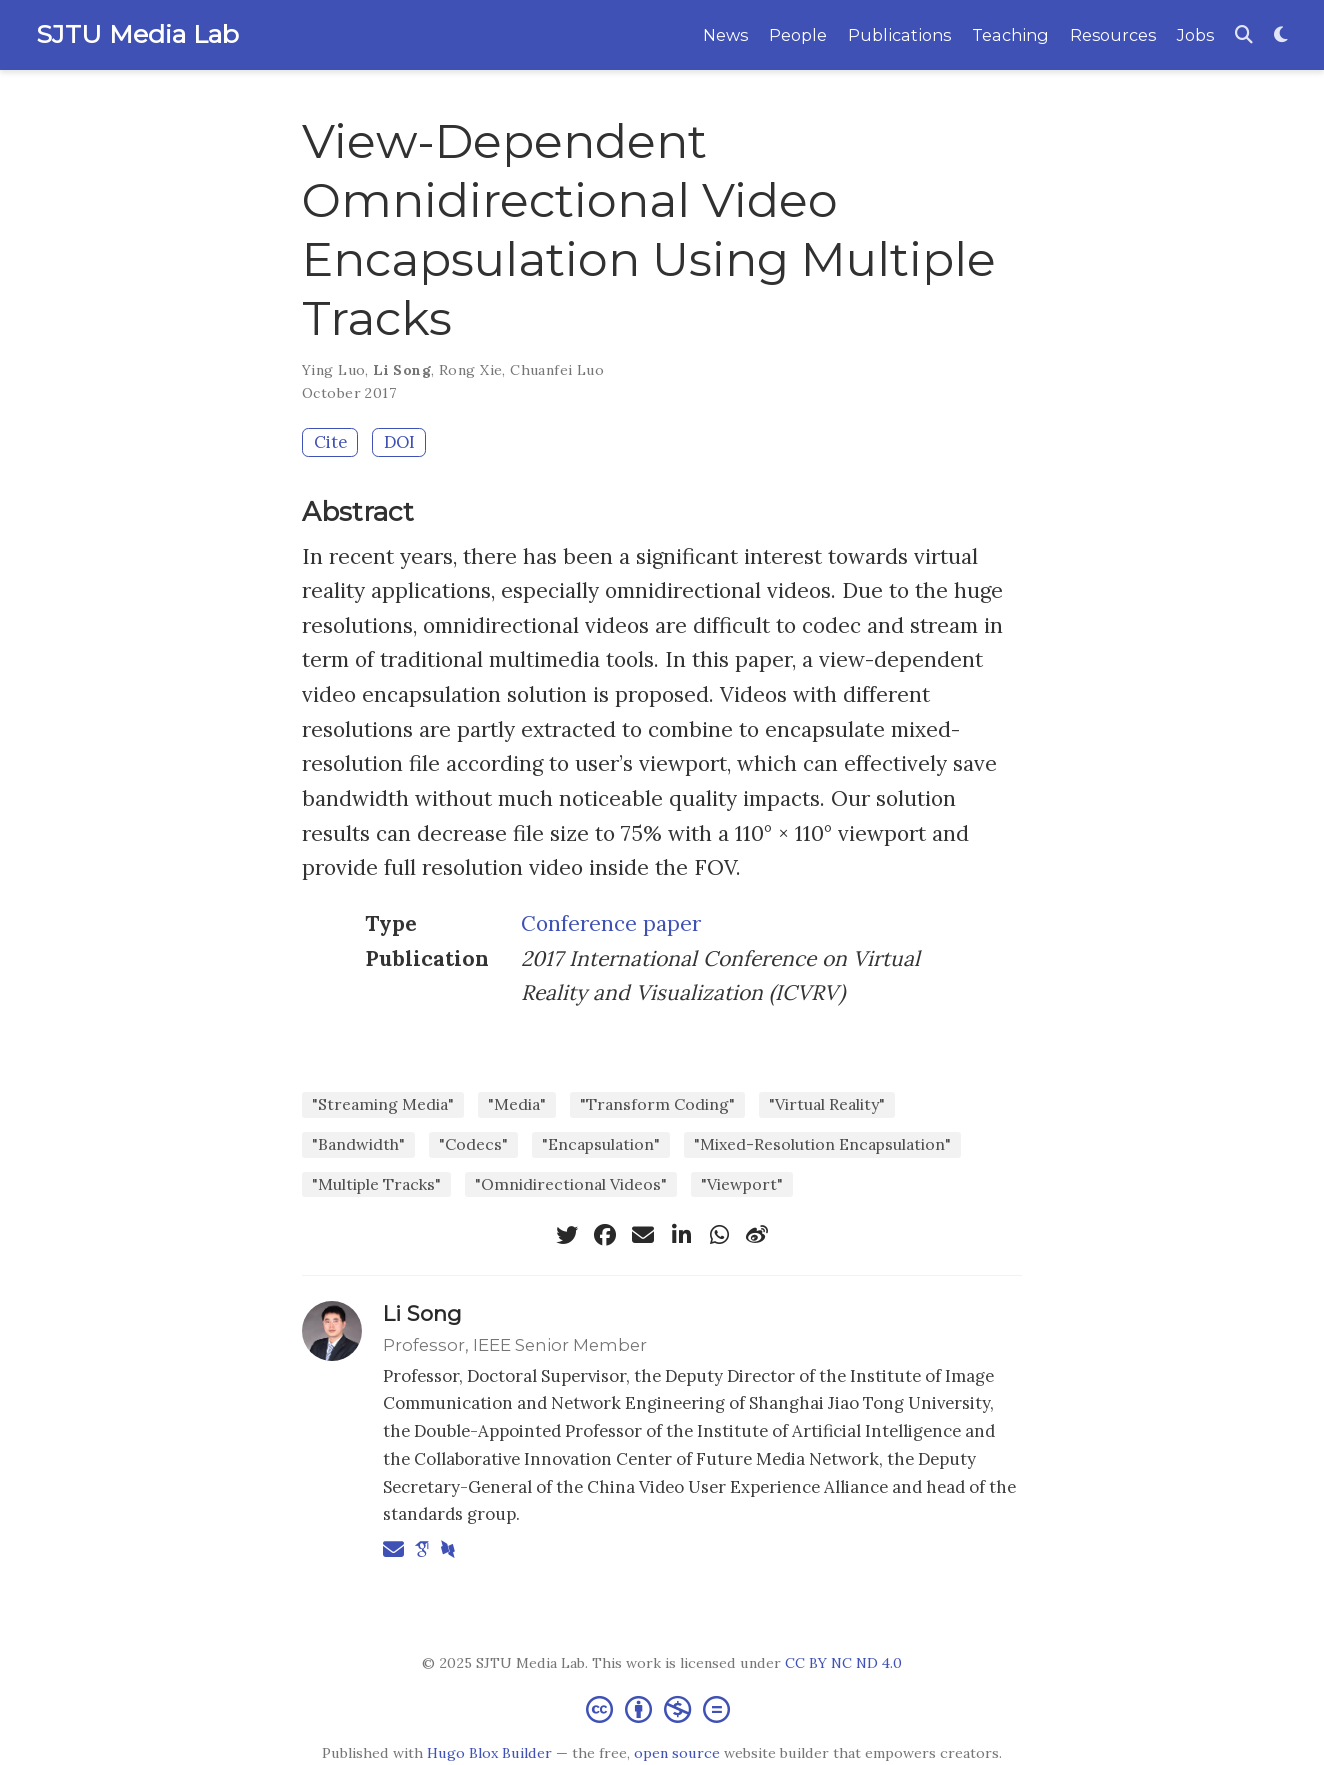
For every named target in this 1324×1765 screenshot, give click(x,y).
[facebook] (605, 1235)
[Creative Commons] (662, 1708)
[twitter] (567, 1235)
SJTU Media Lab (137, 34)
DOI (399, 442)
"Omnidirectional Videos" (571, 1184)
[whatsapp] (719, 1235)
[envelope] (643, 1235)
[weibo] (757, 1235)
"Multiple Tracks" (376, 1184)
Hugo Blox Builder (489, 1753)
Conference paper (611, 923)
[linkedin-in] (681, 1235)
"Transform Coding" (657, 1104)
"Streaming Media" (383, 1104)
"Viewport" (742, 1184)
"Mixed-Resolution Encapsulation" (822, 1144)
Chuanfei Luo (557, 370)
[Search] (1244, 35)
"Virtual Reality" (827, 1104)
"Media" (517, 1104)
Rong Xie (470, 370)
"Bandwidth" (358, 1144)
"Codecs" (473, 1144)
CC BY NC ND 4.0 (843, 1663)
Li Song (402, 370)
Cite (330, 442)
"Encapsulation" (601, 1144)
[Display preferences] (1281, 35)
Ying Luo (333, 370)
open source (677, 1753)
